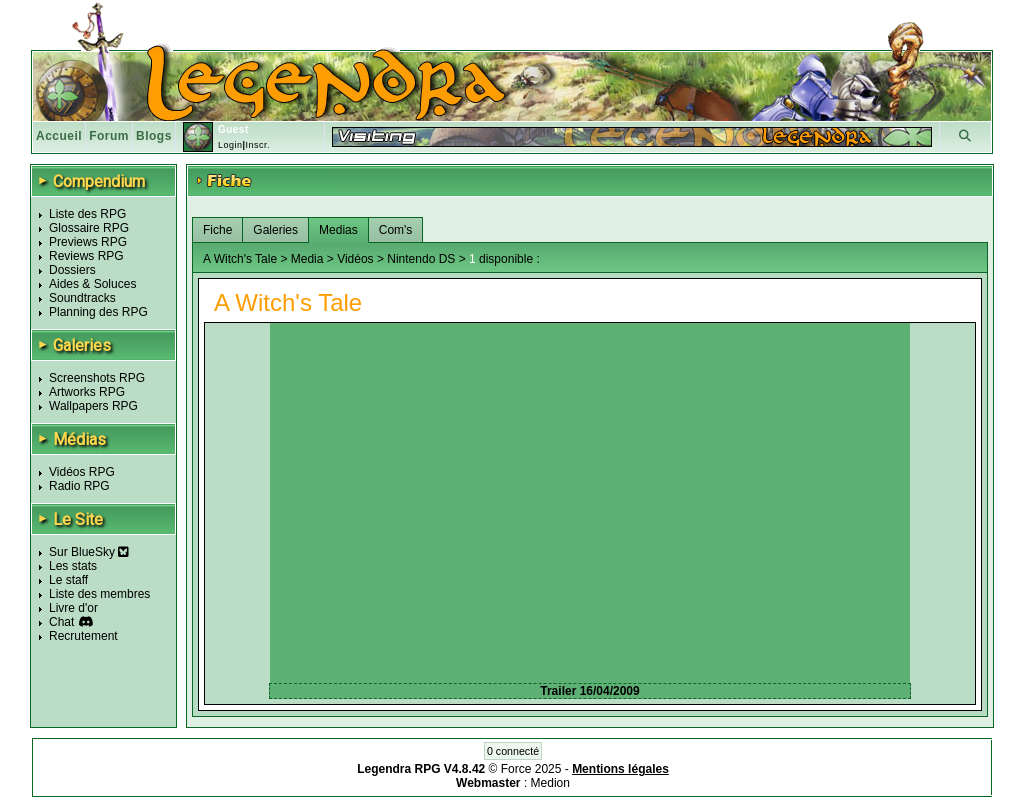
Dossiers (72, 270)
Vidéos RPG (82, 472)
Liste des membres (99, 594)
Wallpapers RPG (93, 406)
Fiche (217, 230)
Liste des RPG (87, 214)
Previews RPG (88, 242)
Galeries (275, 230)
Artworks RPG (87, 392)
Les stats (73, 566)
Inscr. (257, 145)
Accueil (59, 136)
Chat (61, 622)
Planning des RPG (98, 312)
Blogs (154, 136)
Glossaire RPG (89, 228)
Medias (338, 230)
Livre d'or (73, 608)
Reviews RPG (86, 256)
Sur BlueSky (89, 552)
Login (230, 145)
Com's (396, 230)
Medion (550, 783)
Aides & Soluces (92, 284)
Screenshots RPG (97, 378)
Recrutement (83, 636)
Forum (109, 136)
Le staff (68, 580)
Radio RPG (79, 486)
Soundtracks (82, 298)
